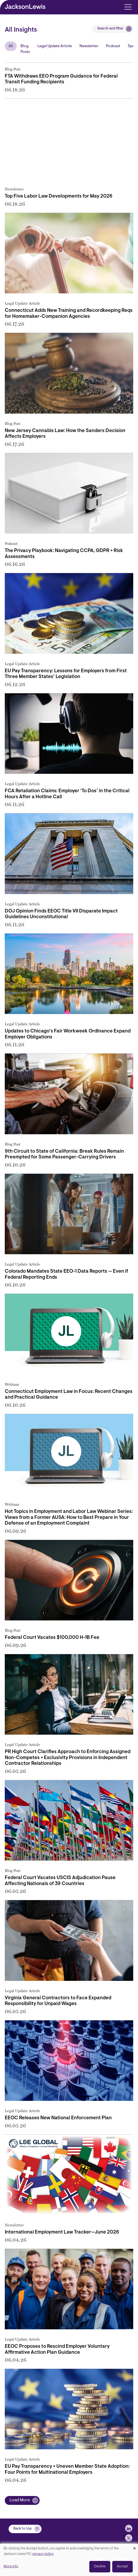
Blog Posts (25, 49)
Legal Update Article (54, 46)
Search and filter (110, 28)
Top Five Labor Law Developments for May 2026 (58, 196)
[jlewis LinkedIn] (128, 2528)
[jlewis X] (128, 2538)
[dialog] (69, 2560)
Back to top (22, 2528)
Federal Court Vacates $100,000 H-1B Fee (52, 1637)
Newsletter (89, 46)
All (11, 46)
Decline (100, 2566)
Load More (20, 2500)
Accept (122, 2566)
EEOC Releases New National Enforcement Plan (58, 2118)
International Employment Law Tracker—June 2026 (62, 2232)
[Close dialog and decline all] (134, 2547)
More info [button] (11, 2566)
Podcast (113, 46)
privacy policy (42, 2554)
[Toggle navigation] (127, 6)
